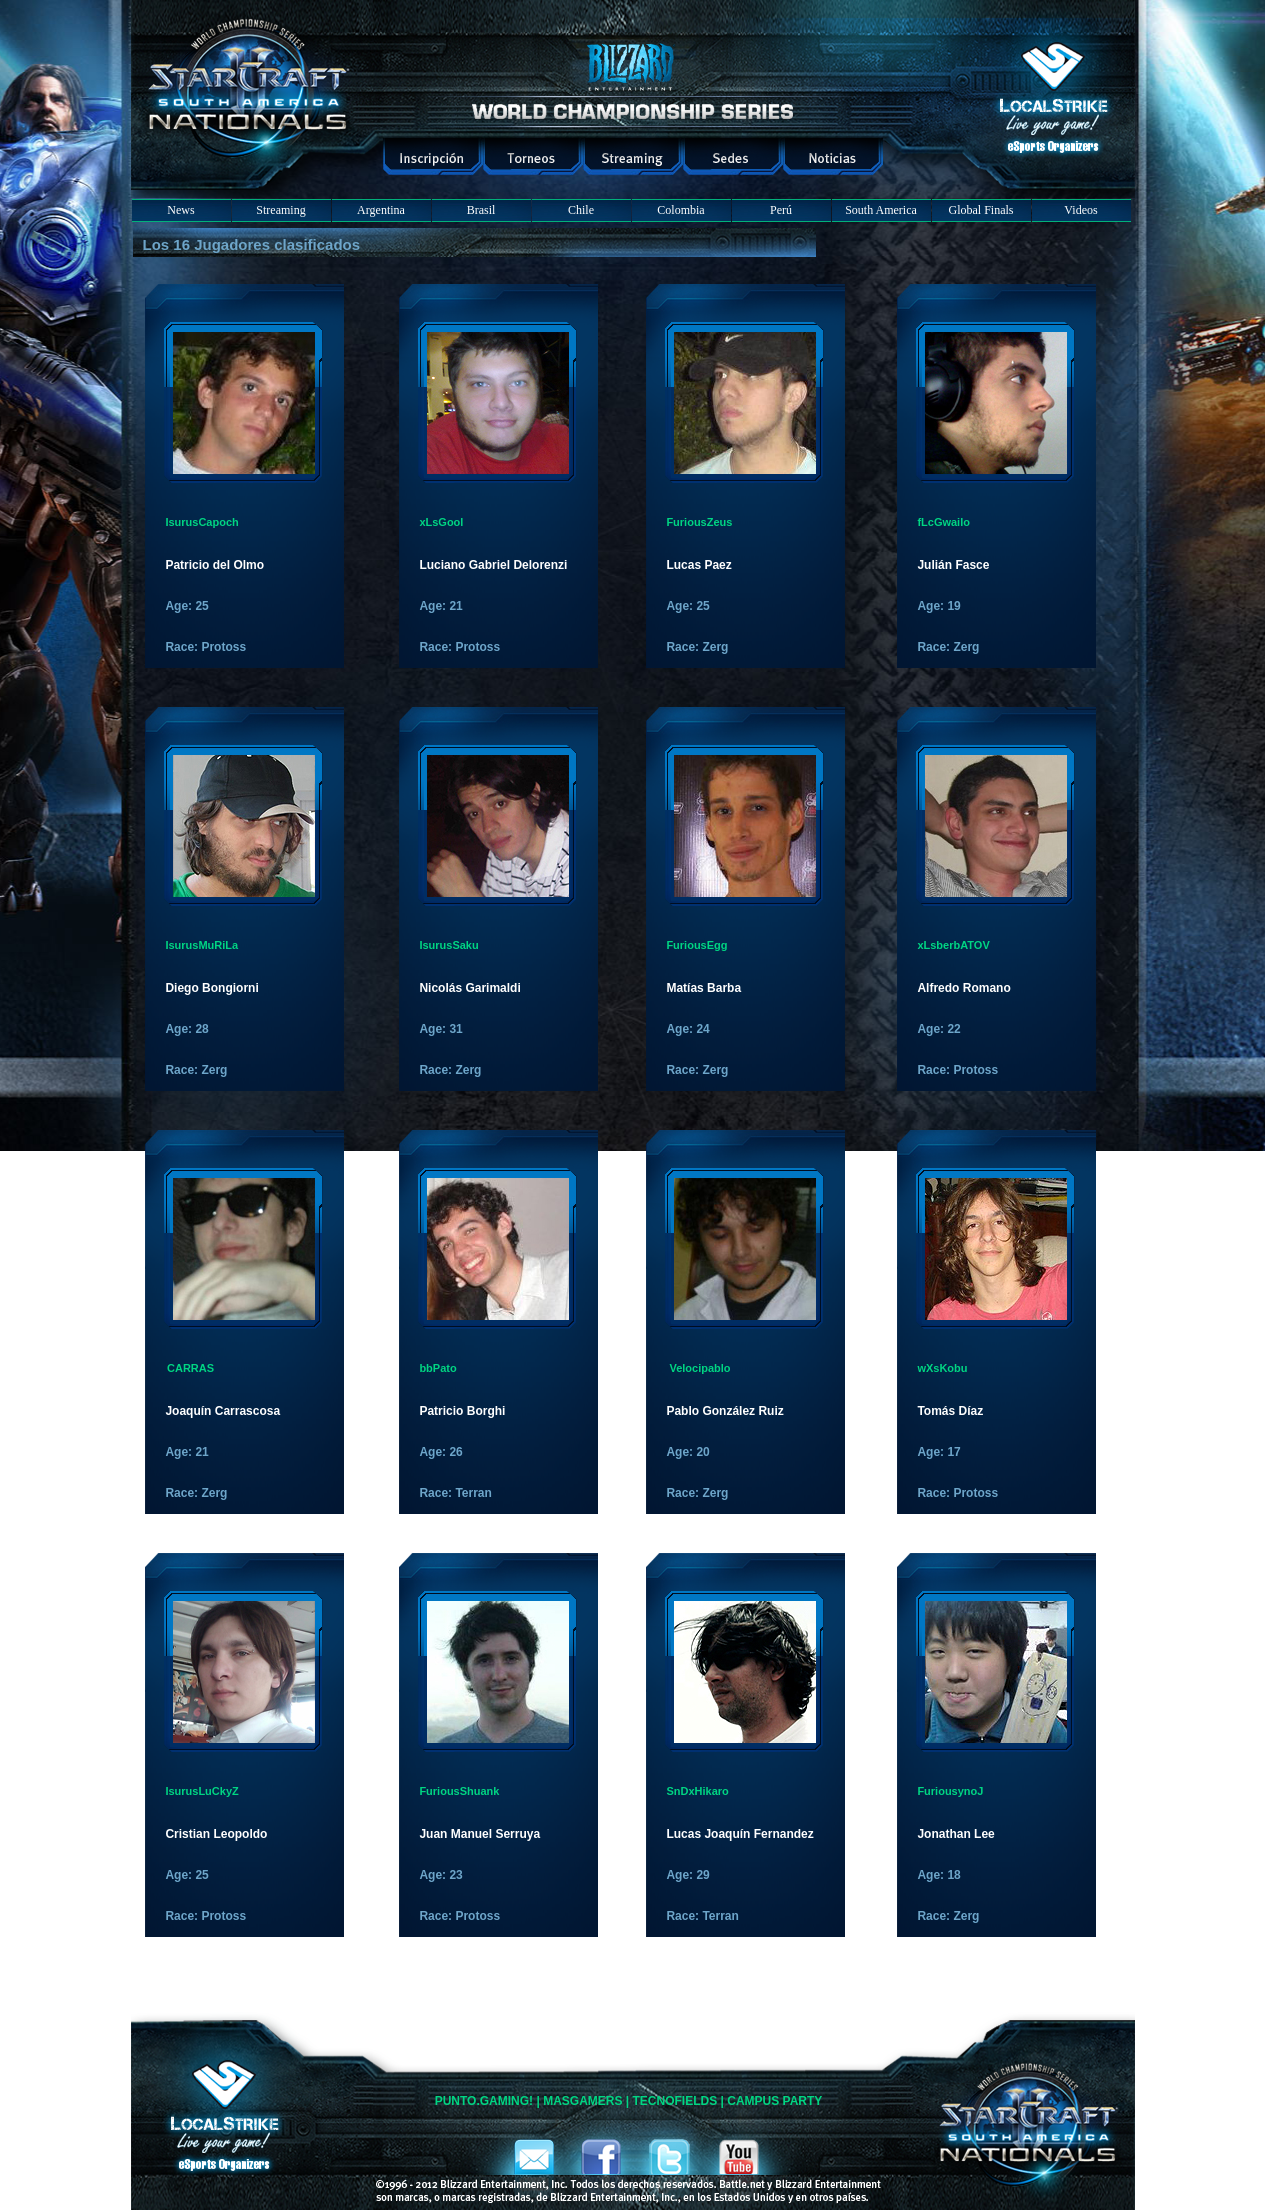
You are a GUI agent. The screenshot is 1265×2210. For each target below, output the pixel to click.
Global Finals (981, 210)
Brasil (481, 210)
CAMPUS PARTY (774, 2101)
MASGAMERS (582, 2101)
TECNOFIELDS (675, 2101)
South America (881, 210)
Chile (581, 210)
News (180, 210)
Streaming (280, 210)
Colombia (680, 210)
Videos (1080, 210)
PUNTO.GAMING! (484, 2101)
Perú (781, 210)
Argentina (381, 210)
